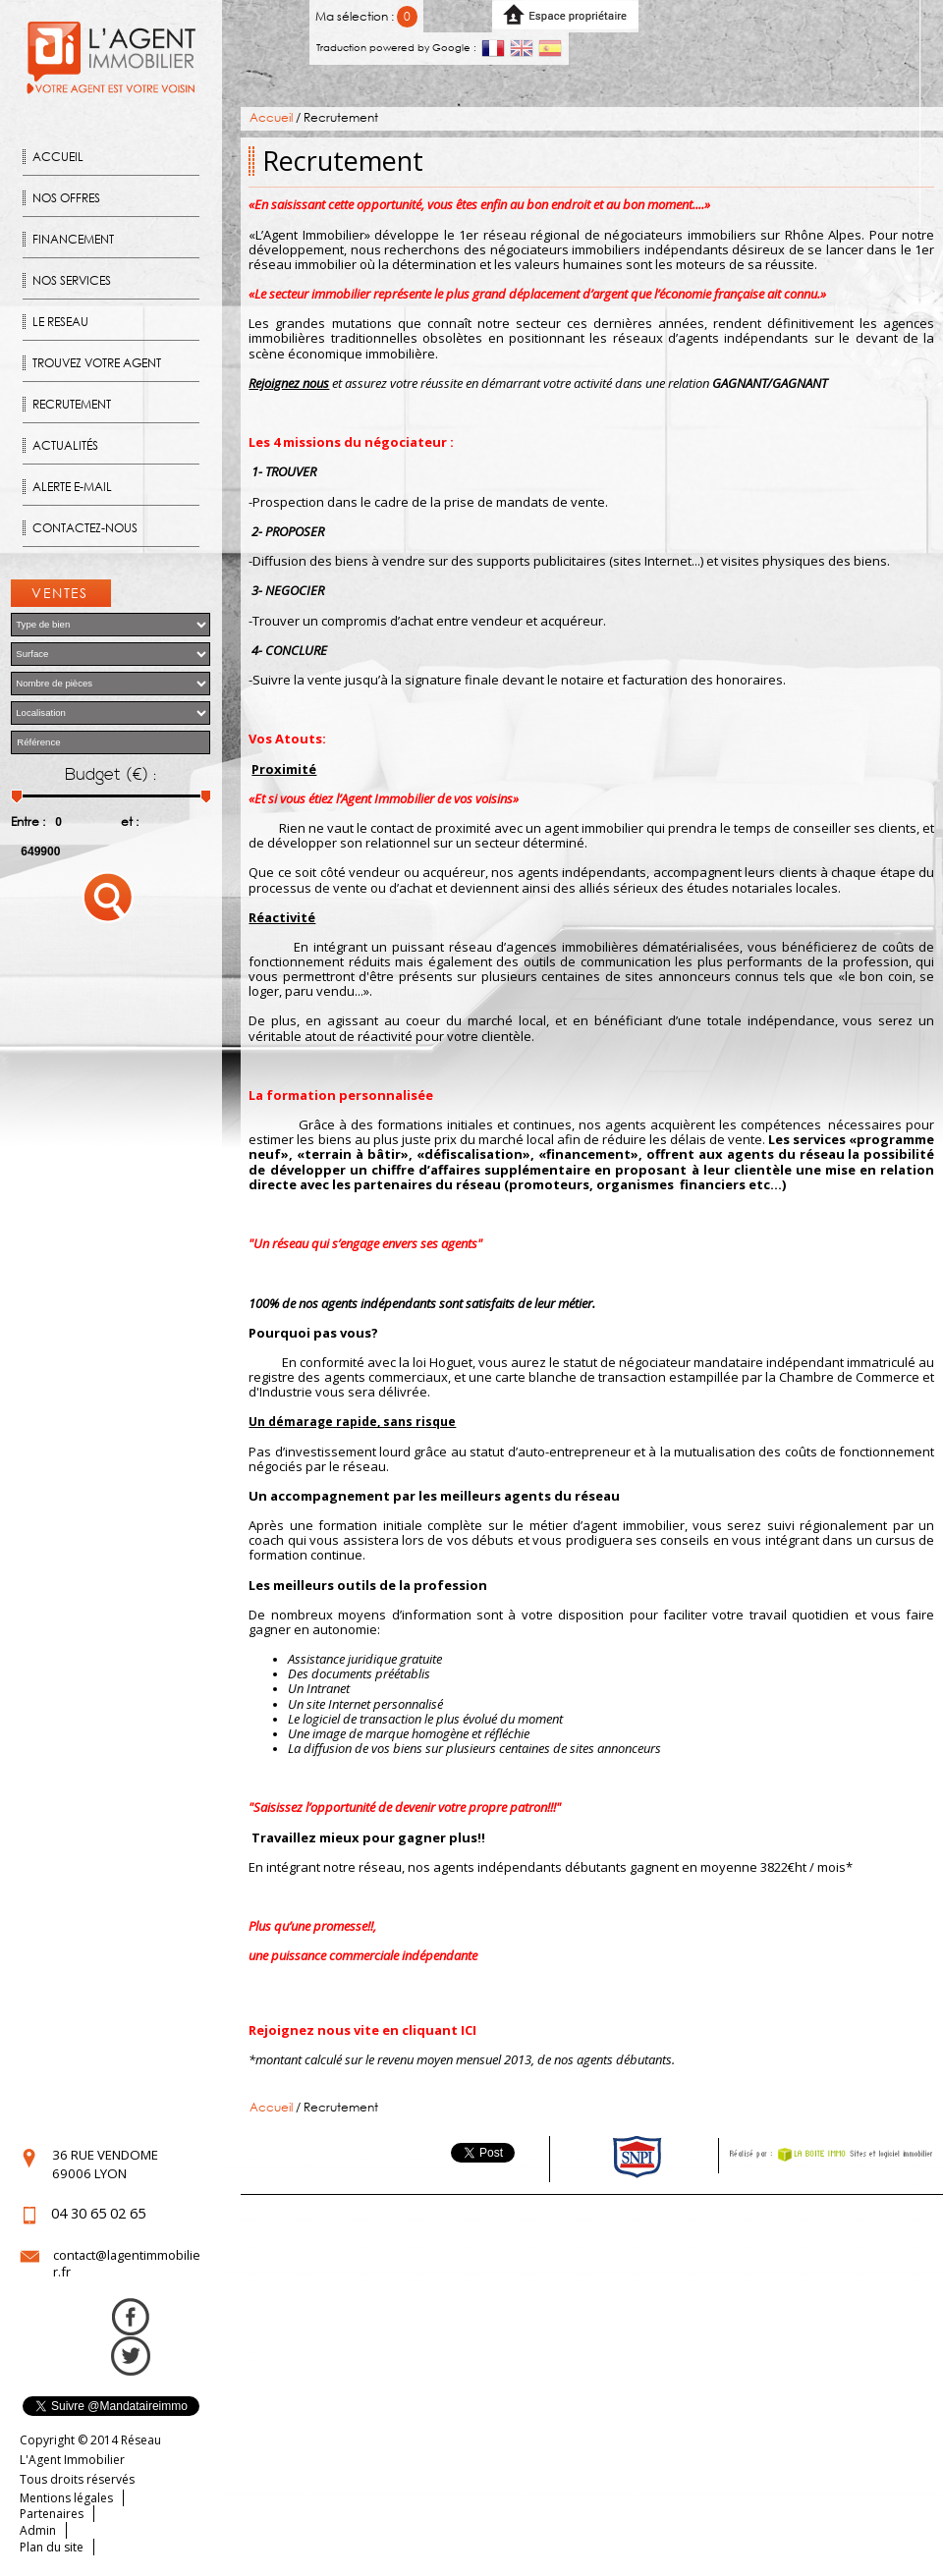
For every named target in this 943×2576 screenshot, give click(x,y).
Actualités (65, 445)
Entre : (28, 821)
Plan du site (51, 2547)
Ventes (59, 592)
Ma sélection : (366, 16)
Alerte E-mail (72, 486)
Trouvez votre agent (96, 363)
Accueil (57, 156)
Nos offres (66, 198)
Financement (73, 239)
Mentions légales (66, 2498)
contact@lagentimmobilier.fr (126, 2263)
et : (130, 821)
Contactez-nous (85, 528)
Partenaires (51, 2513)
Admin (38, 2530)
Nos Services (71, 280)
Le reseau (60, 321)
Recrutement (71, 404)
